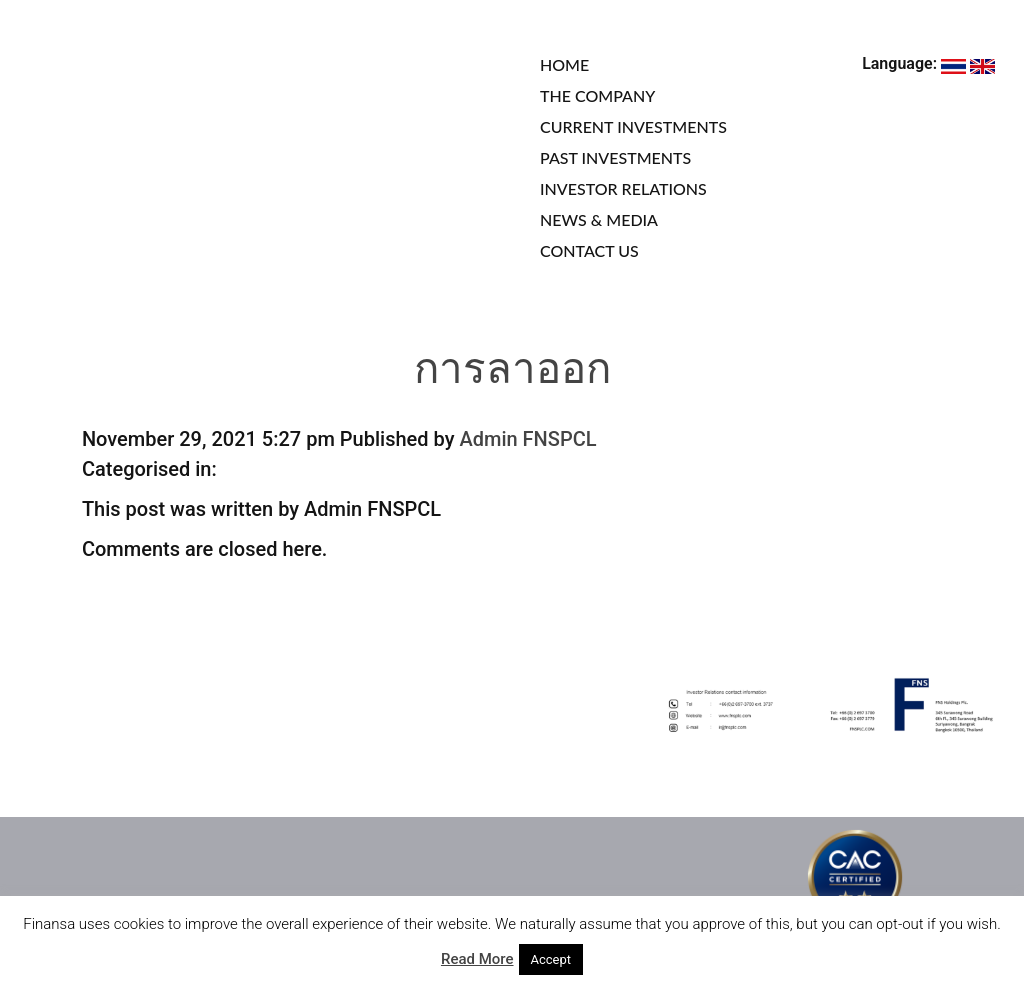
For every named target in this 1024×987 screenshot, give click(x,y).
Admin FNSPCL (527, 439)
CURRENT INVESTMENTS (633, 126)
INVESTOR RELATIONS (623, 188)
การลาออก (512, 372)
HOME (564, 64)
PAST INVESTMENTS (615, 157)
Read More (477, 959)
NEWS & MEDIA (599, 219)
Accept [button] (551, 959)
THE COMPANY (597, 95)
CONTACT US (589, 250)
